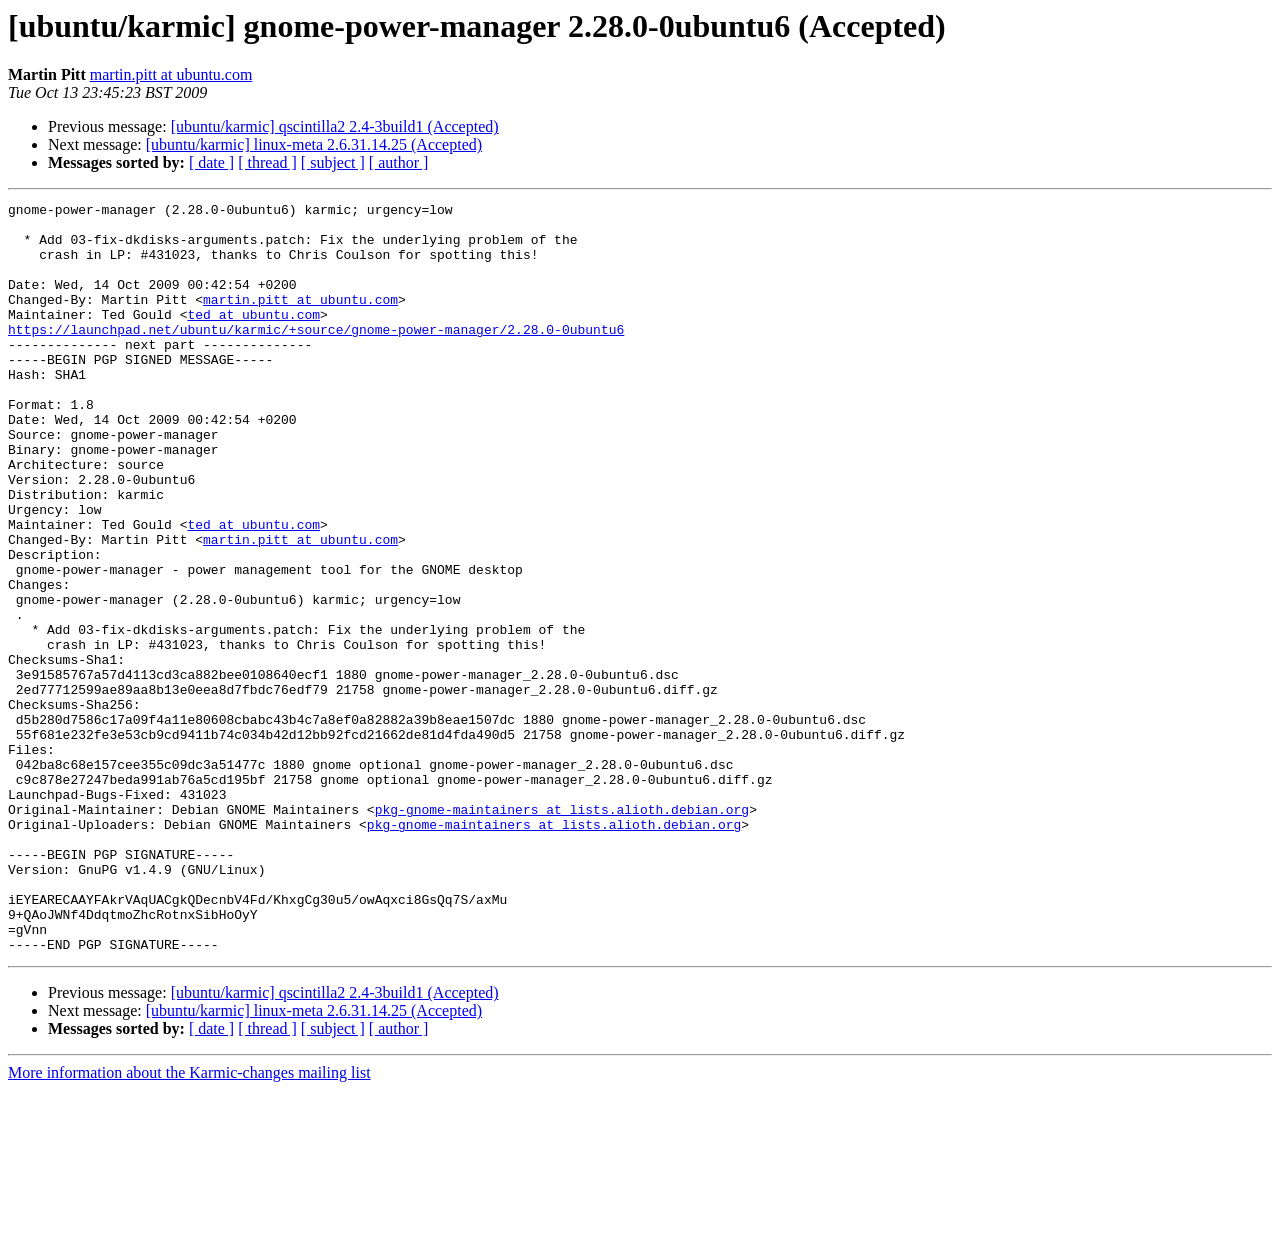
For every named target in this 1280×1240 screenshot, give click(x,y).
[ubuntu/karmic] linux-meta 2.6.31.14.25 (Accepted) (314, 144)
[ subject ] (333, 162)
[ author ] (399, 162)
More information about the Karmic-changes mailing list (189, 1222)
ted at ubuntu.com (253, 338)
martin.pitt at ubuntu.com (171, 74)
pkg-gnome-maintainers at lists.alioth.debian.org (562, 932)
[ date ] (211, 162)
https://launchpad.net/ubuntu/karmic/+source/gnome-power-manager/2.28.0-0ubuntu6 (316, 356)
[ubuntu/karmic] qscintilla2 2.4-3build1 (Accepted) (335, 126)
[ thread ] (267, 162)
